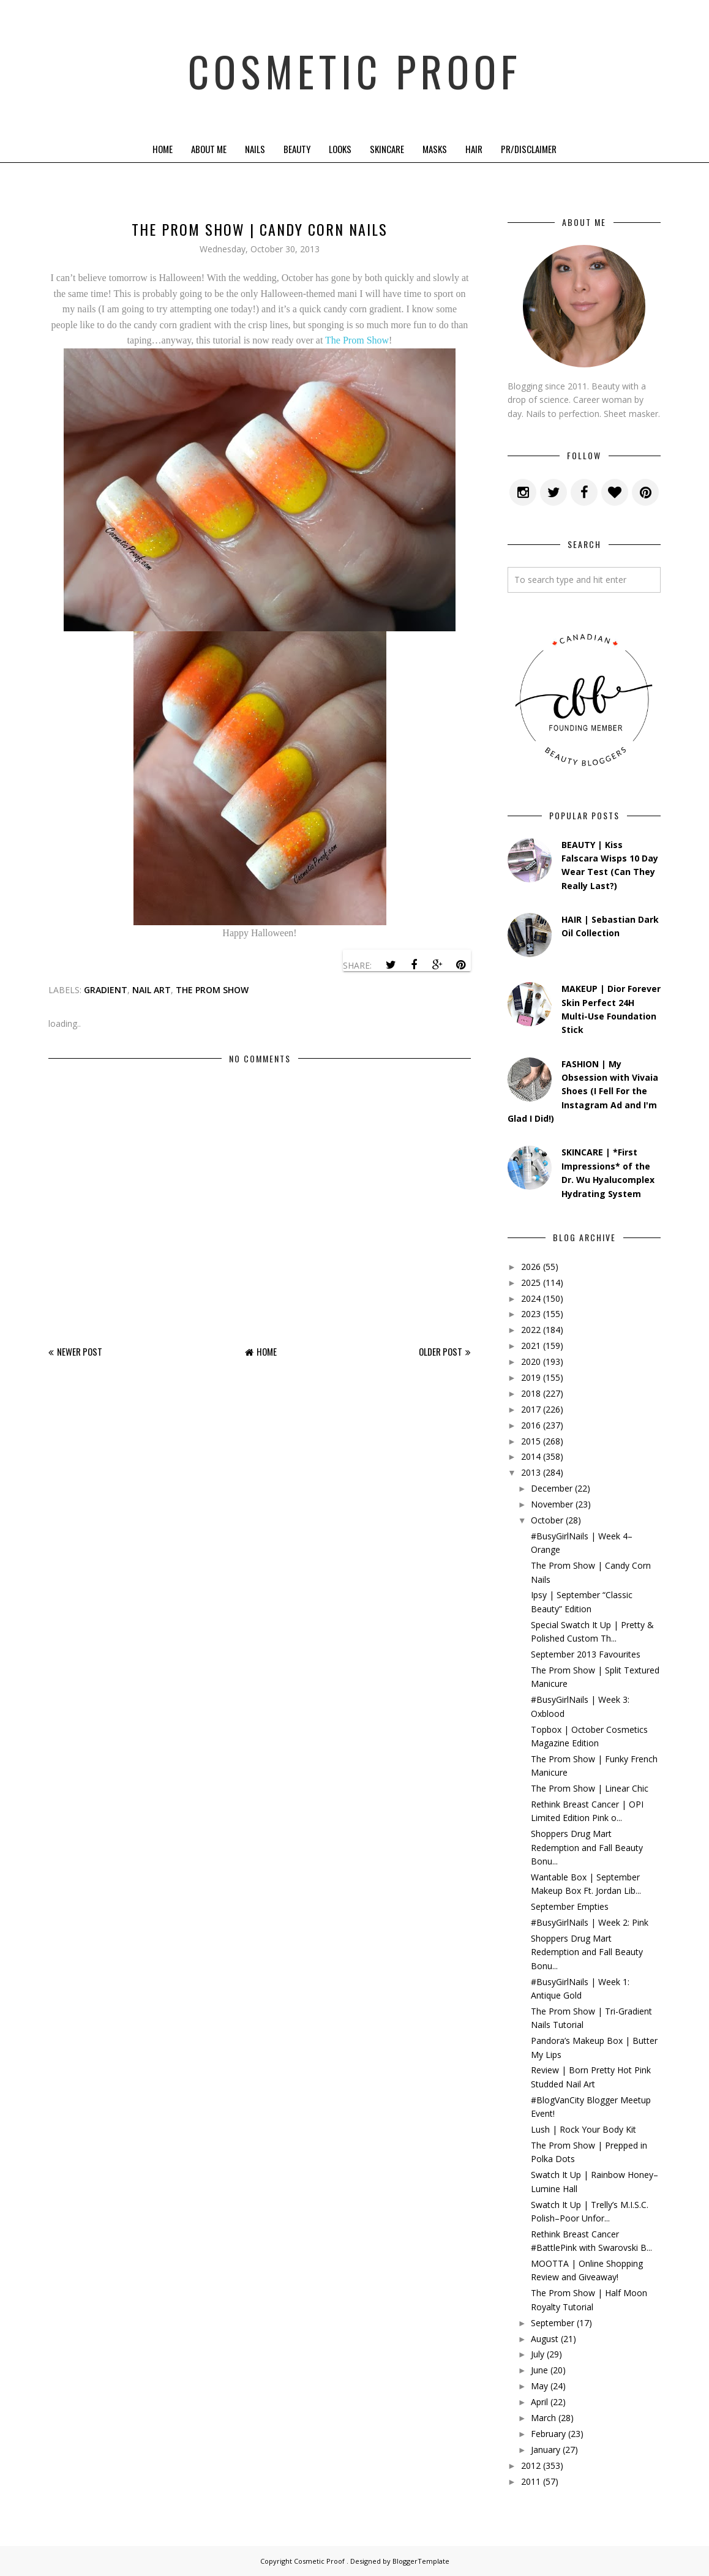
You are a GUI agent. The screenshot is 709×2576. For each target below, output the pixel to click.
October (547, 1520)
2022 (531, 1329)
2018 (531, 1393)
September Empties (570, 1906)
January (545, 2449)
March (543, 2418)
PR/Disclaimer (529, 149)
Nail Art (151, 990)
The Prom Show (357, 340)
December (551, 1488)
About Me (209, 149)
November (552, 1504)
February (548, 2433)
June (539, 2370)
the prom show (212, 990)
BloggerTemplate (420, 2561)
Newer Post (79, 1351)
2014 (531, 1456)
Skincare (387, 149)
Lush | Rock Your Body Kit (583, 2129)
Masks (434, 149)
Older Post (440, 1351)
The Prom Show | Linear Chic (589, 1788)
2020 (531, 1361)
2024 (531, 1298)
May (539, 2386)
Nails (255, 149)
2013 (531, 1472)
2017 (531, 1409)
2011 (531, 2481)
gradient (105, 990)
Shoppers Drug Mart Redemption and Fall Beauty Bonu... (587, 1847)
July (537, 2354)
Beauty (296, 149)
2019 (531, 1377)
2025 (531, 1282)
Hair (473, 149)
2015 (531, 1441)
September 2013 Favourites (585, 1654)
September (552, 2323)
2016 (531, 1425)
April (539, 2402)
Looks (340, 149)
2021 (531, 1345)
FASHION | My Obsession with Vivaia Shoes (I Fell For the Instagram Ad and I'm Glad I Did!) (583, 1091)
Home (162, 149)
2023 (531, 1314)
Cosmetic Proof (355, 67)
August (544, 2339)
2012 (531, 2465)
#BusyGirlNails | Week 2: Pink (589, 1922)
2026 (531, 1266)
